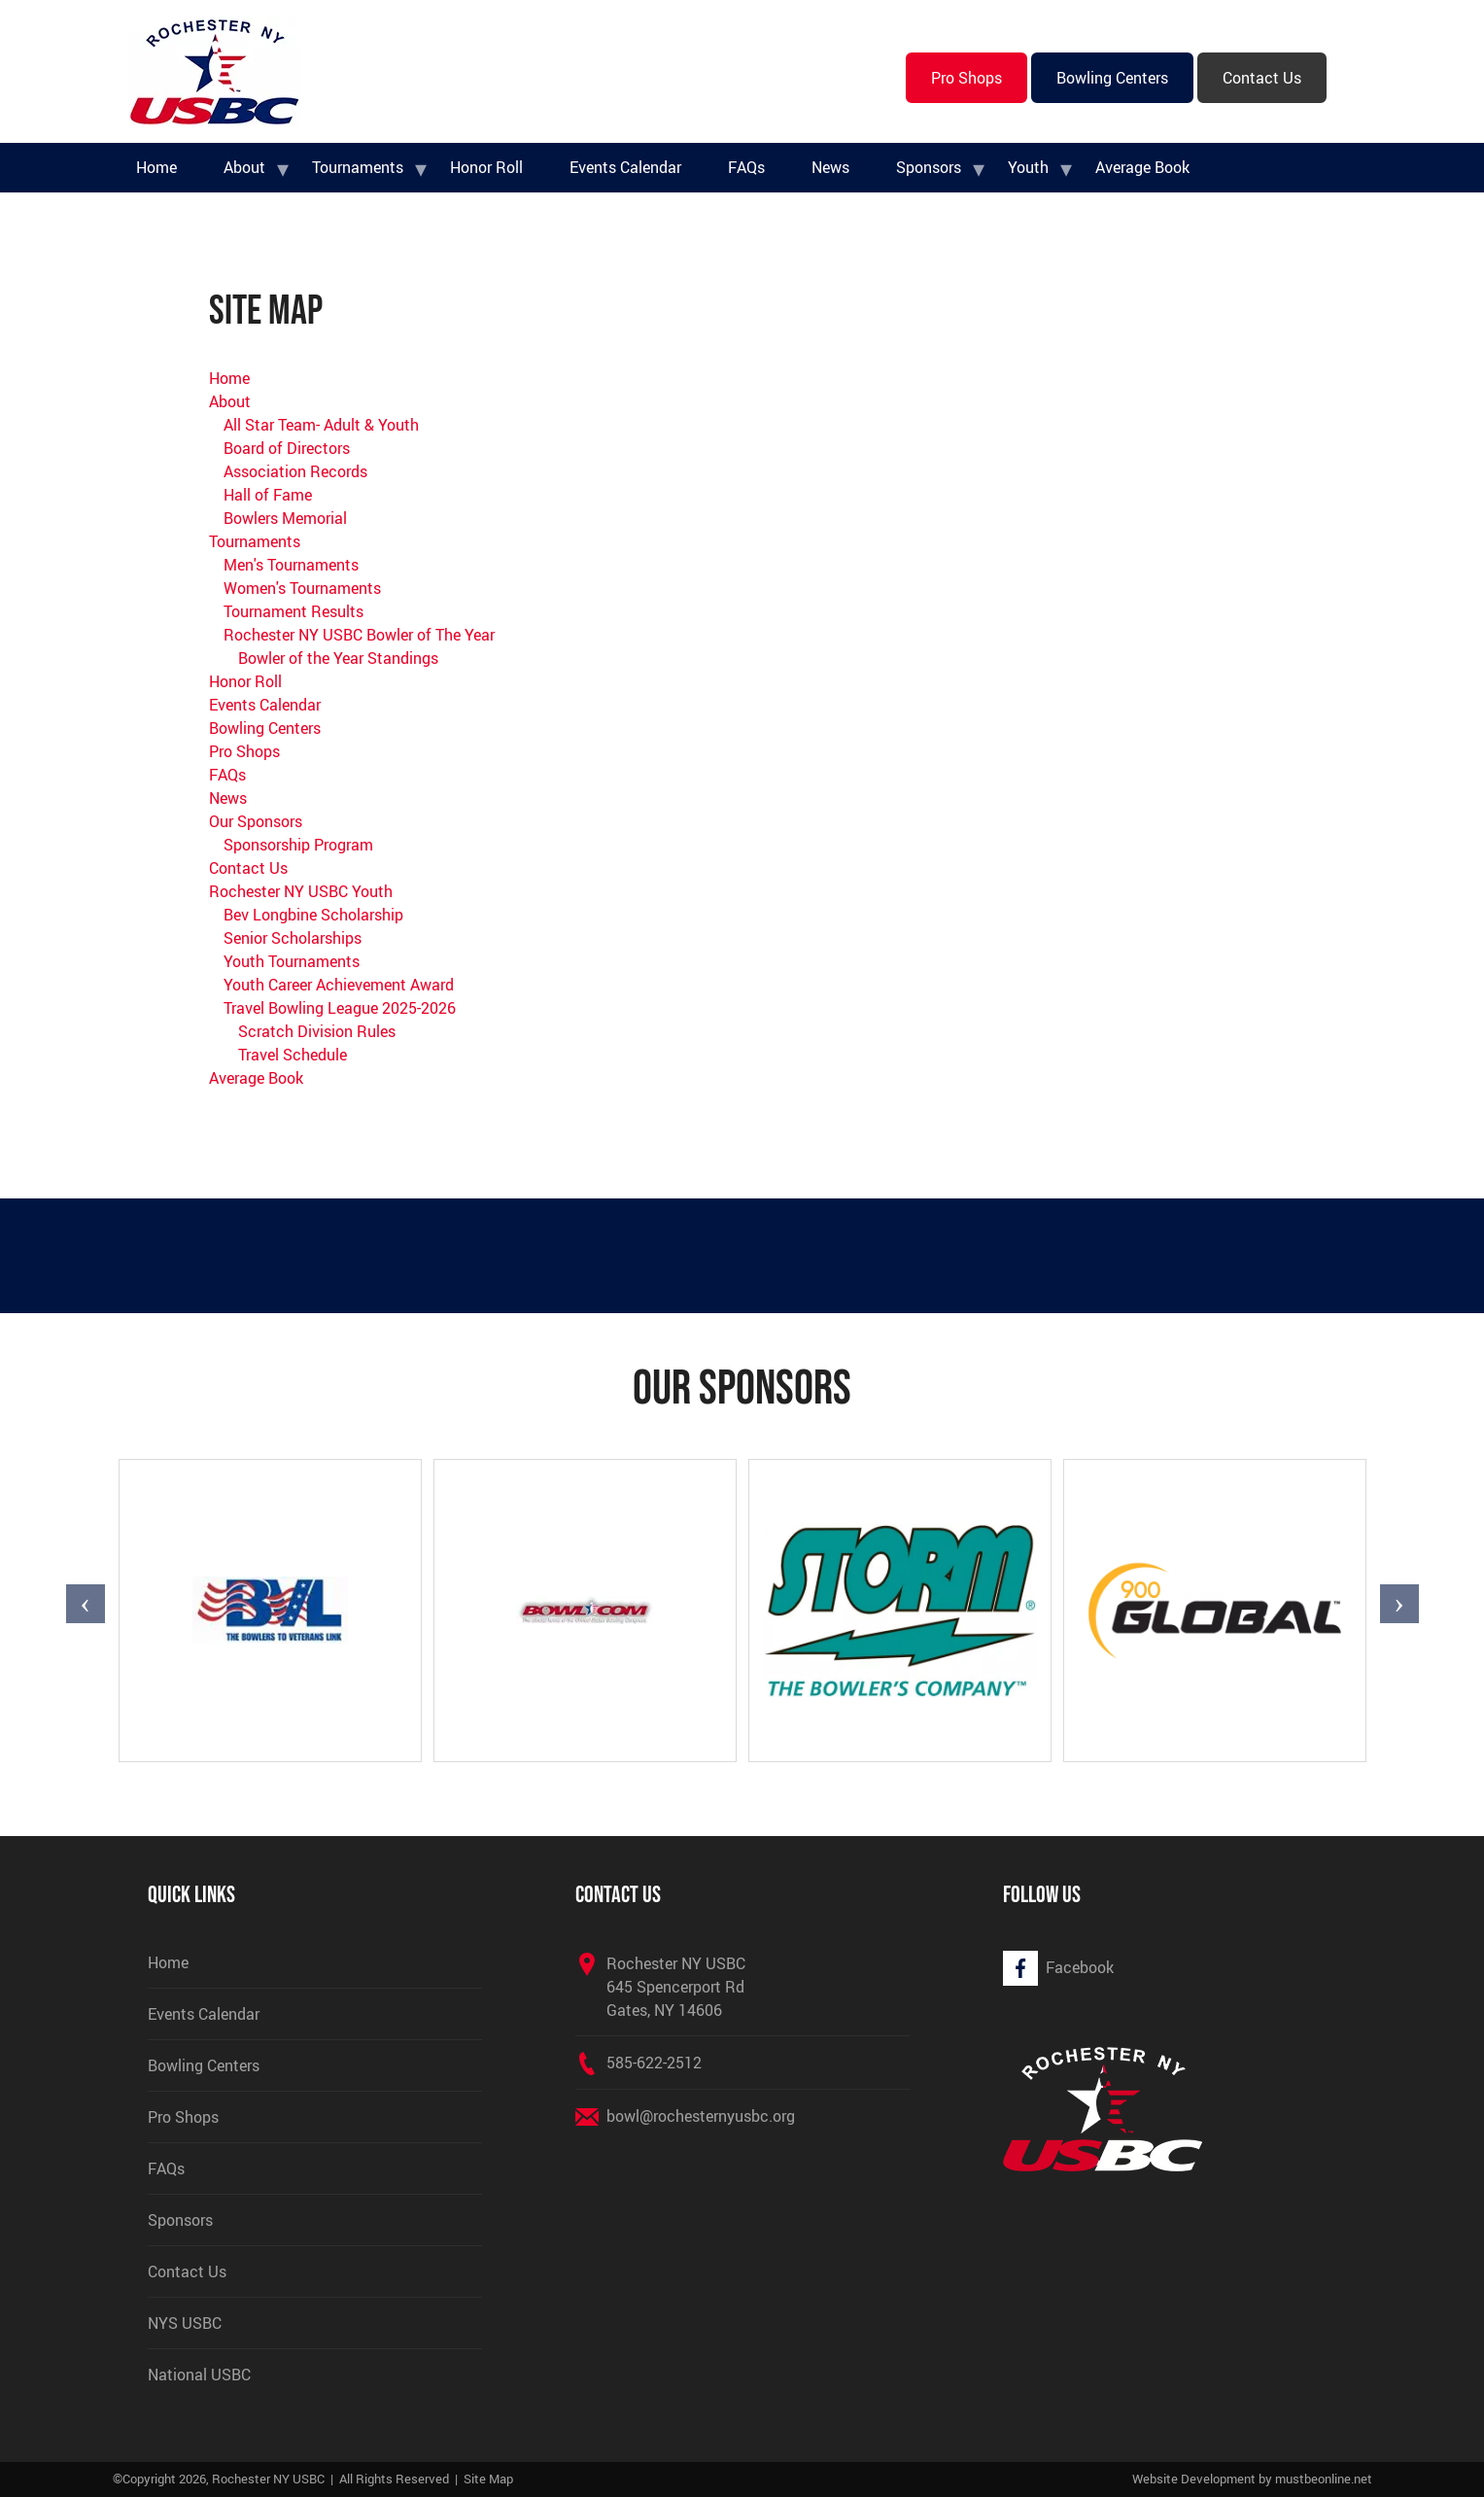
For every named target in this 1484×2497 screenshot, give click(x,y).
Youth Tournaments (292, 961)
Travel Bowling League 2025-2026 (340, 1008)
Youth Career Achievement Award (339, 984)
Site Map (488, 2478)
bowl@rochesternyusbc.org (700, 2116)
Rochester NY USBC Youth (301, 891)
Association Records (295, 471)
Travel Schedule (292, 1054)
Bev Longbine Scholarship (313, 914)
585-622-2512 (654, 2062)
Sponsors (928, 167)
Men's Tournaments (291, 564)
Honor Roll (486, 167)
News (830, 167)
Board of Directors (287, 448)
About (244, 167)
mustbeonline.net (1323, 2478)
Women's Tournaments (302, 588)
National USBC (199, 2374)
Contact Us (1262, 77)
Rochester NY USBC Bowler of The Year (359, 634)
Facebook (1080, 1967)
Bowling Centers (1112, 77)
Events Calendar (625, 167)
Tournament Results (293, 611)
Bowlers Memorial (285, 518)
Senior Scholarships (293, 938)
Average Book (1142, 167)
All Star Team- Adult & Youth (321, 424)
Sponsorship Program (298, 844)
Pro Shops (966, 77)
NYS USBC (185, 2323)
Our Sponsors (255, 821)
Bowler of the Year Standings (338, 658)
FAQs (746, 167)
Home (156, 167)
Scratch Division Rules (317, 1031)
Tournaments (357, 167)
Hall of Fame (268, 494)
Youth (1028, 167)
